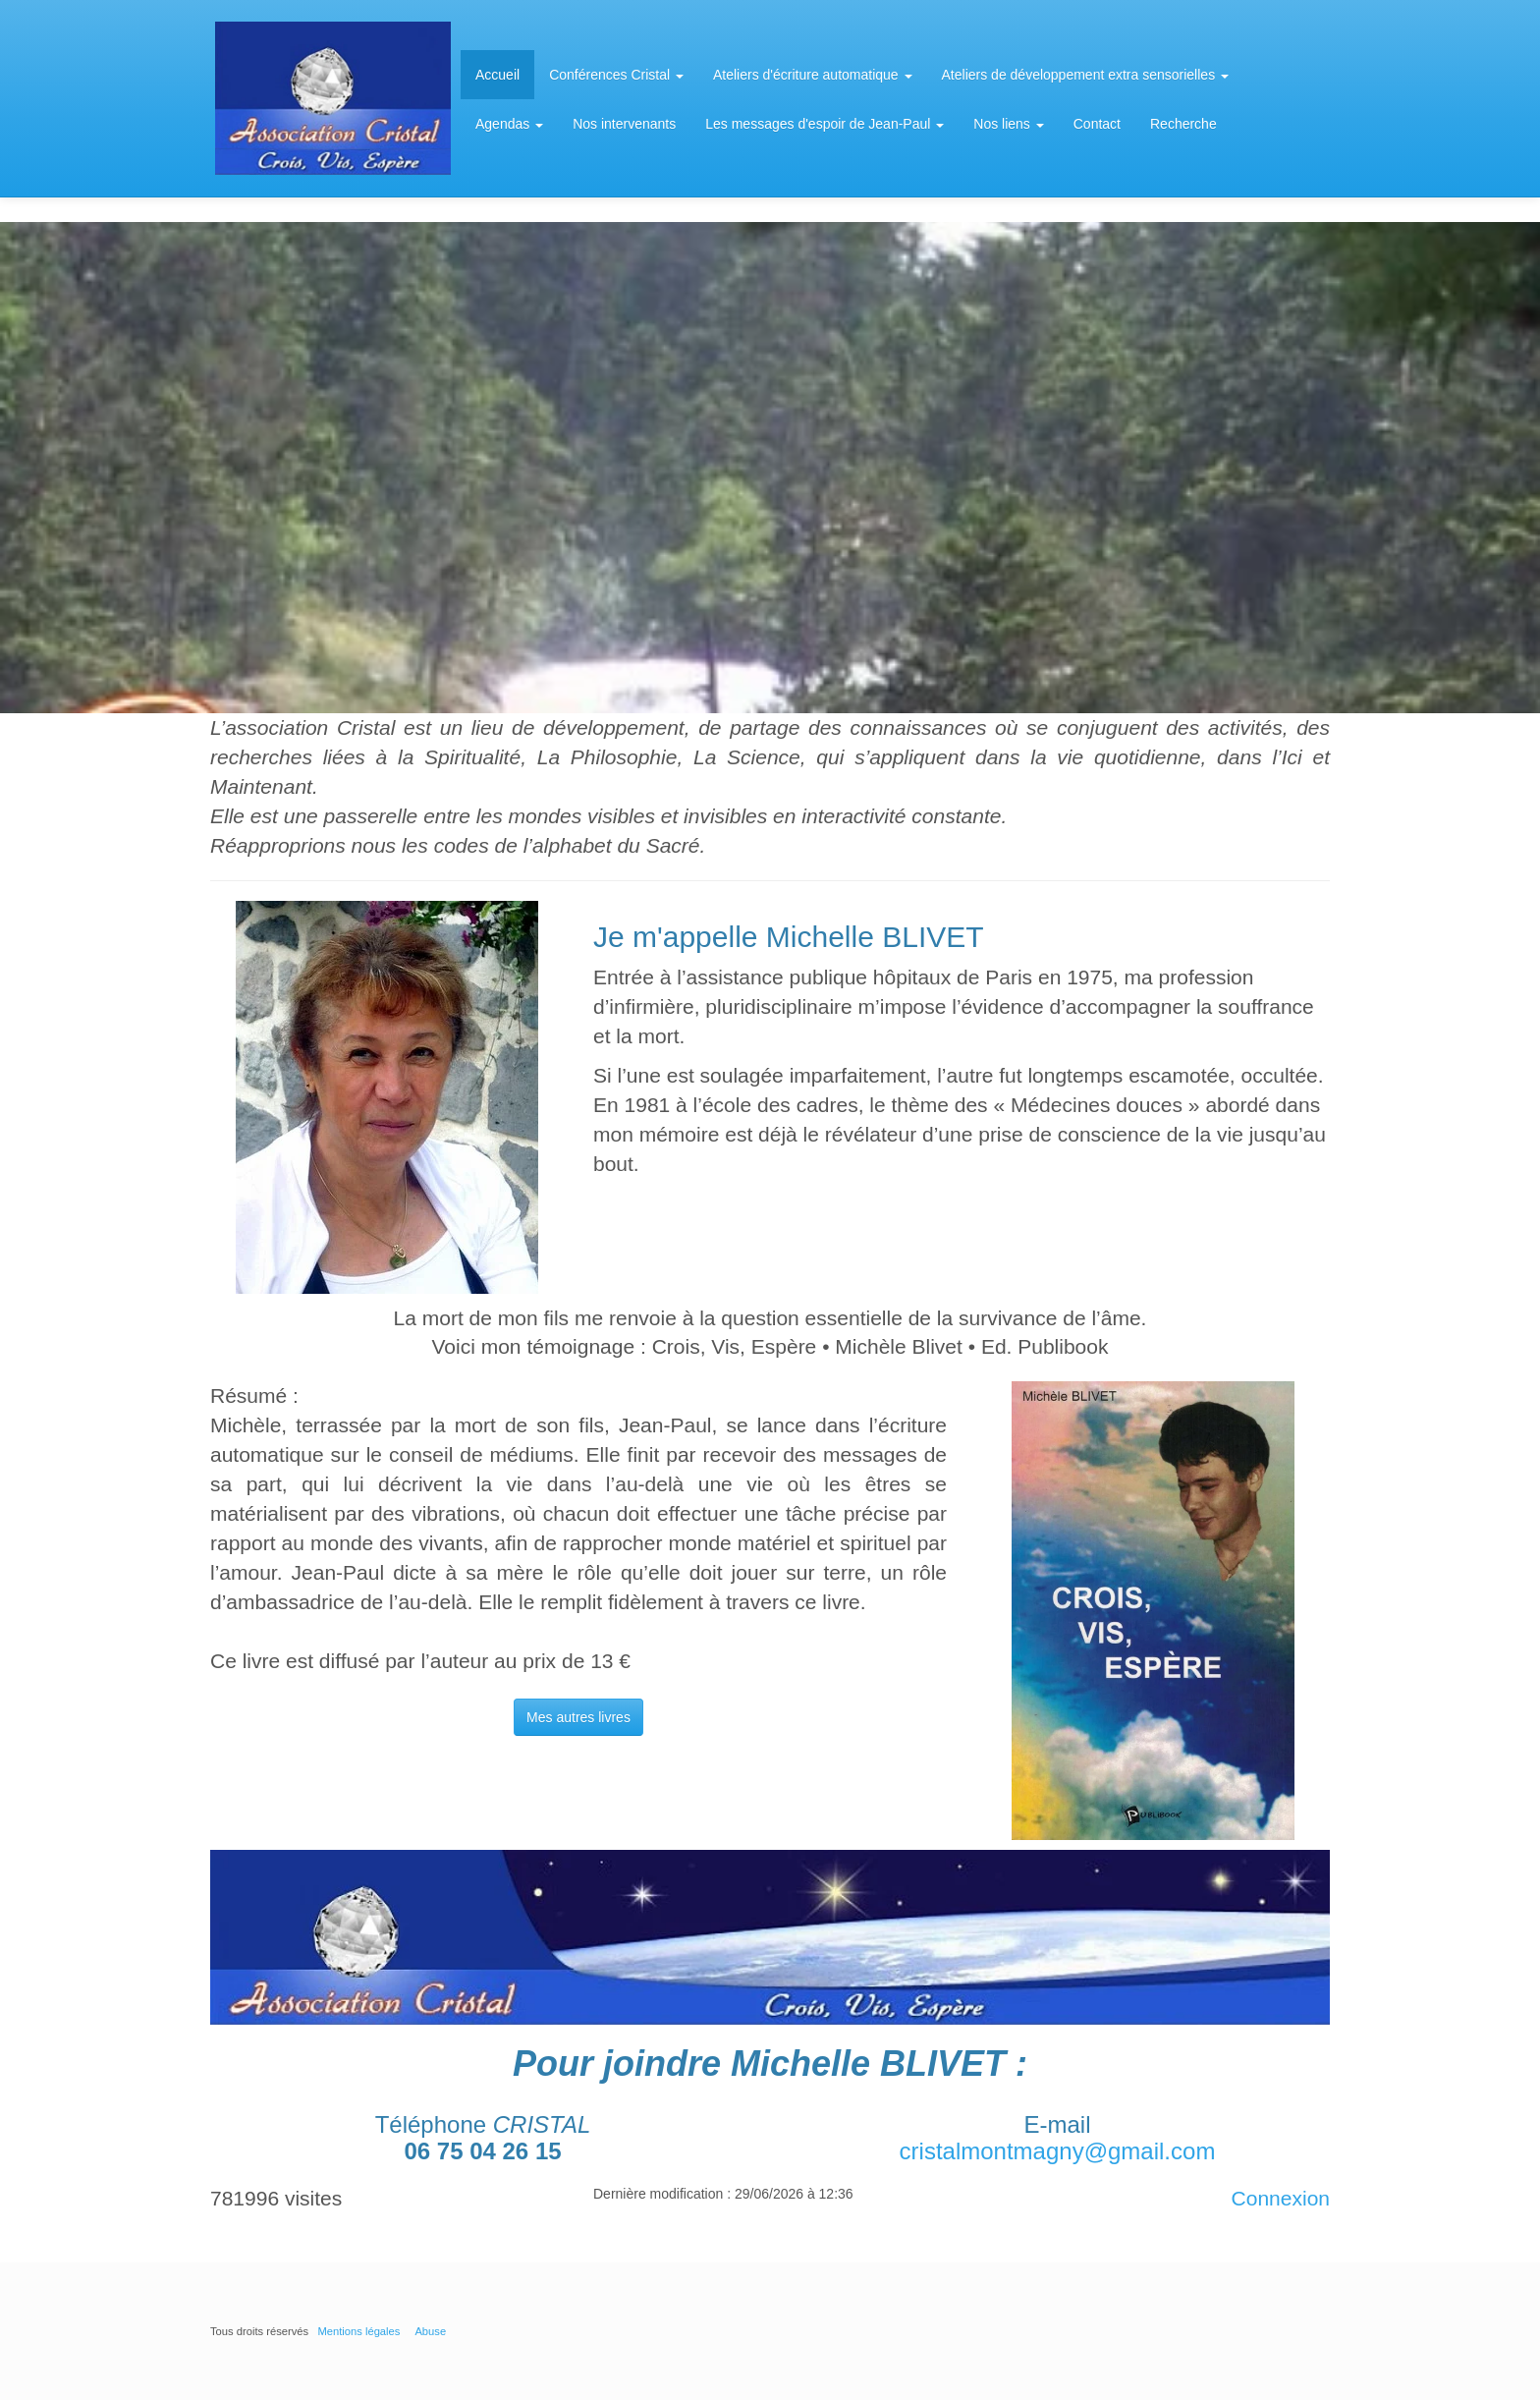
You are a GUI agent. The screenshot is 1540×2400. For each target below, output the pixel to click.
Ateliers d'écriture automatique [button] (812, 75)
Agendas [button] (509, 124)
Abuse (430, 2331)
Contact (1097, 124)
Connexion (1281, 2198)
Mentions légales (358, 2331)
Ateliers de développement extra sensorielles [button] (1086, 75)
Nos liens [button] (1008, 124)
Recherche (1183, 124)
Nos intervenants (624, 124)
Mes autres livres (578, 1717)
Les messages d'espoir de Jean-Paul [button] (824, 124)
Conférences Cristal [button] (616, 75)
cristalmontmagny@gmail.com (1058, 2151)
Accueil (497, 75)
